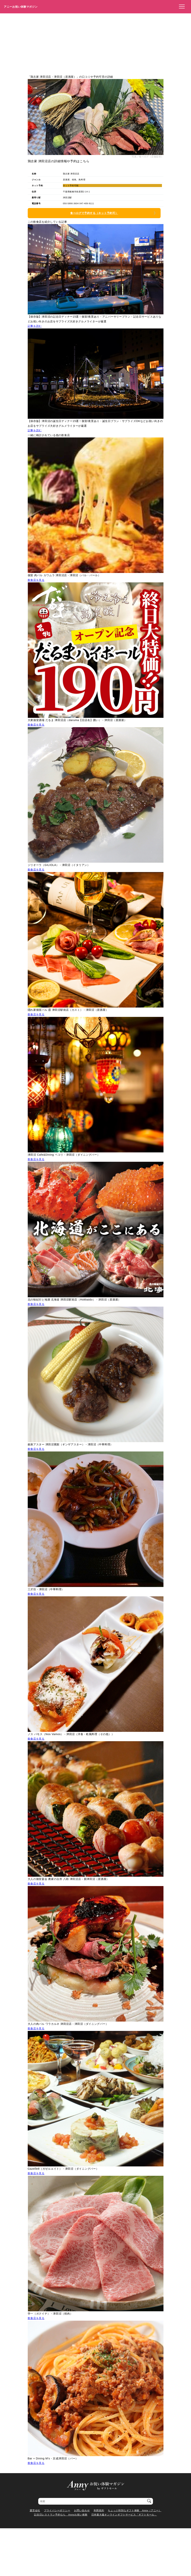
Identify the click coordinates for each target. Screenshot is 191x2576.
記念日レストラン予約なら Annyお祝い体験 (60, 2514)
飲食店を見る (36, 580)
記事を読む (35, 326)
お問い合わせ (82, 2510)
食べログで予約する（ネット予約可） (94, 213)
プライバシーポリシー (57, 2510)
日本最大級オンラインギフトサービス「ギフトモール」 (124, 2514)
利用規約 (99, 2510)
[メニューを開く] (181, 7)
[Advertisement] (95, 42)
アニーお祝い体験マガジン (21, 6)
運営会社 (35, 2510)
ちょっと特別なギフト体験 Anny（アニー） (134, 2510)
